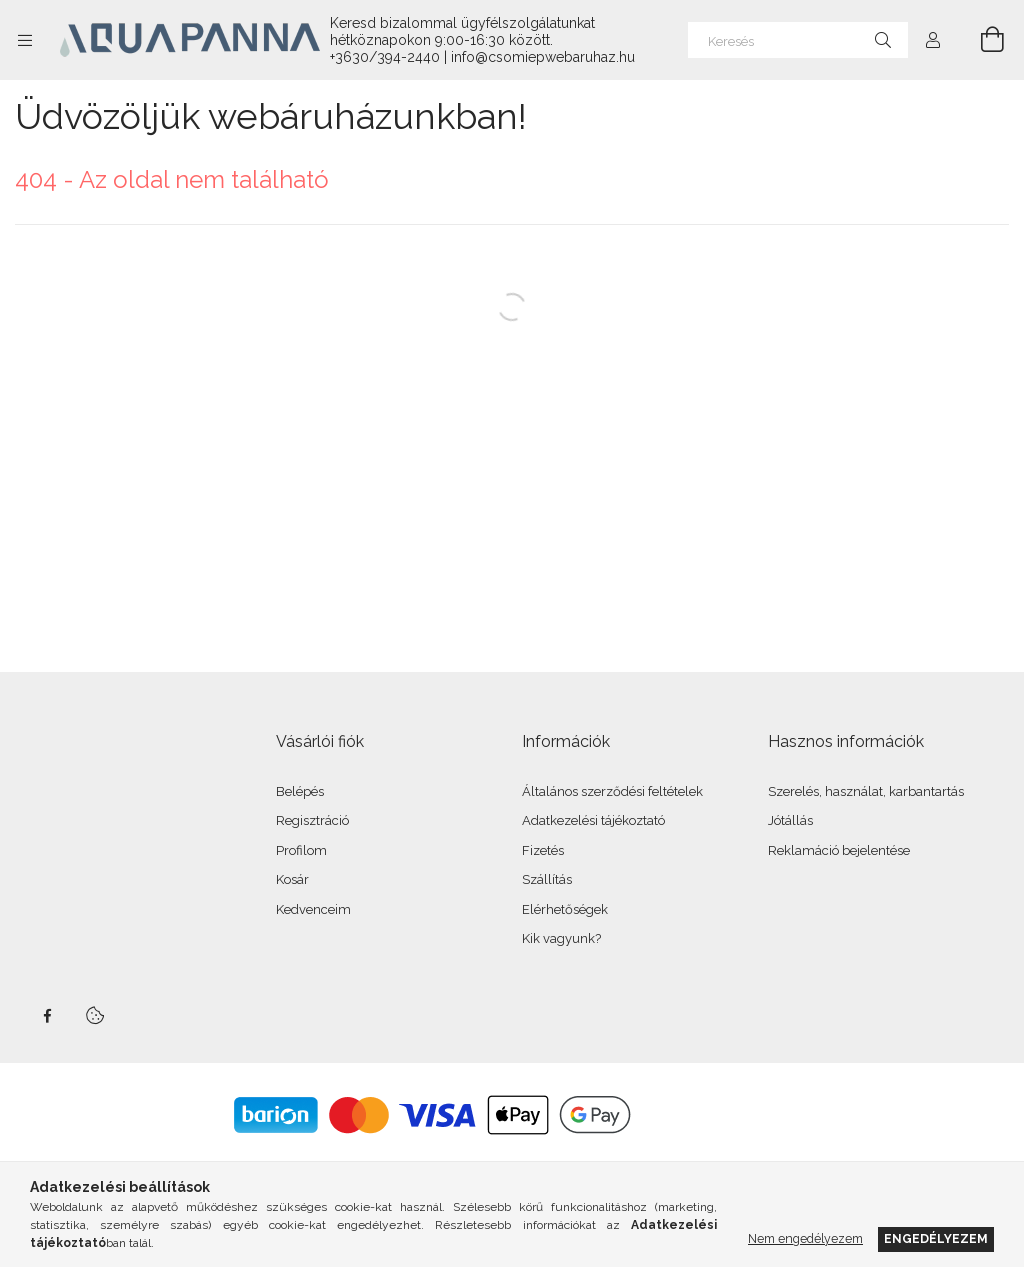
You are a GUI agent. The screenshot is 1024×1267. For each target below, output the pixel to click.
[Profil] (933, 40)
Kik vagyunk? (561, 938)
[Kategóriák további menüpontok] (25, 40)
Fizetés (543, 850)
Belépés (300, 791)
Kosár (292, 879)
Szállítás (547, 879)
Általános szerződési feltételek (612, 791)
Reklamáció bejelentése (839, 850)
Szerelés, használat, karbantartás (866, 791)
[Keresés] (798, 40)
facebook (47, 1016)
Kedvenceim (313, 909)
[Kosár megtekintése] (981, 40)
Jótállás (790, 820)
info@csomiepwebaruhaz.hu (543, 57)
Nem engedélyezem (805, 1238)
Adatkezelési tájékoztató (593, 820)
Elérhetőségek (565, 909)
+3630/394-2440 (385, 57)
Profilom (301, 850)
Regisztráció (312, 820)
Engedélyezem (936, 1238)
